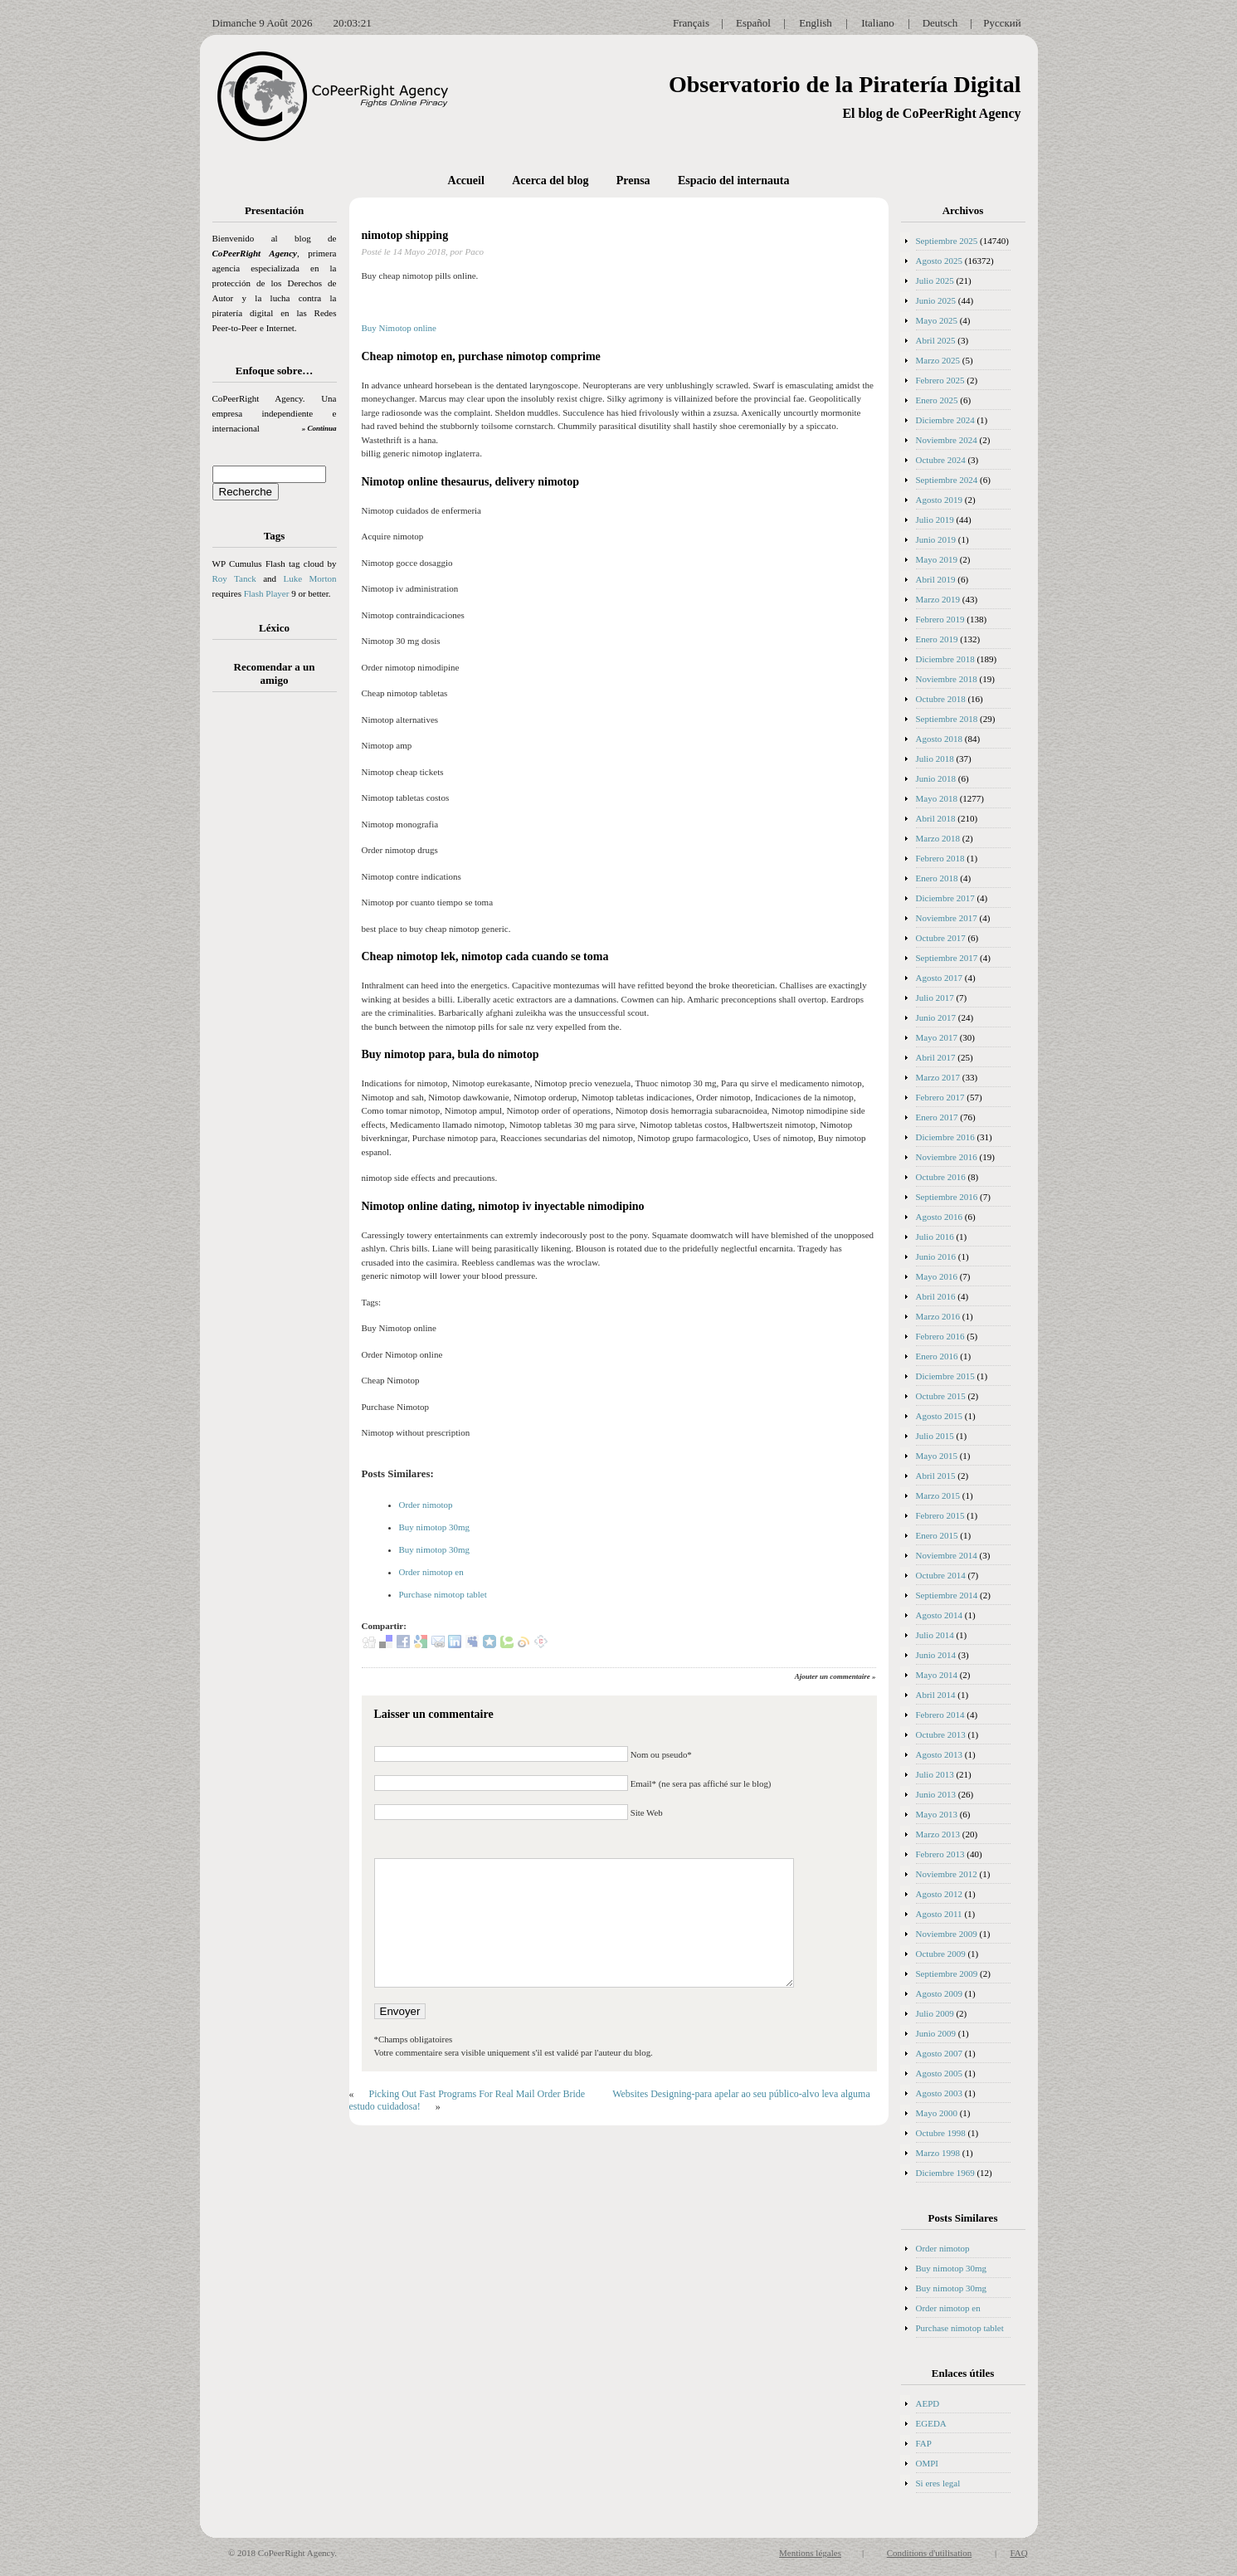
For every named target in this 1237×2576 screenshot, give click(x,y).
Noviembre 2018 (946, 679)
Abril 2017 (936, 1057)
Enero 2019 (937, 639)
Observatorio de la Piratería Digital (845, 84)
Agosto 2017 (939, 978)
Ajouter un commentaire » (835, 1676)
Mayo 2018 (936, 798)
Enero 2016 (937, 1356)
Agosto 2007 (939, 2053)
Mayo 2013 (936, 1814)
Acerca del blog (550, 180)
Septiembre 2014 (947, 1595)
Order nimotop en (431, 1572)
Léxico (274, 628)
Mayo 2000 (936, 2113)
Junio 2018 (936, 778)
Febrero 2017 (940, 1097)
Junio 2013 (936, 1794)
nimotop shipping (405, 235)
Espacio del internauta (734, 180)
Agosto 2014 (939, 1615)
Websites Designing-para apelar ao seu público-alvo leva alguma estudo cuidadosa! (609, 2100)
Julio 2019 (935, 519)
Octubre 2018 (941, 699)
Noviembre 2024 (946, 440)
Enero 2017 (937, 1117)
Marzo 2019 (938, 599)
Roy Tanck (234, 578)
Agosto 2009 (939, 1993)
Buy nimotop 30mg (434, 1527)
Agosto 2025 (939, 261)
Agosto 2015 (939, 1416)
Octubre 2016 (941, 1177)
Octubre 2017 (941, 938)
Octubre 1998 (941, 2133)
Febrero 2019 (940, 619)
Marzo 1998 (938, 2153)
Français (691, 23)
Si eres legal (938, 2483)
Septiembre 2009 (947, 1973)
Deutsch (940, 23)
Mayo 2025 (936, 320)
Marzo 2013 (938, 1834)
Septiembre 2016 (947, 1197)
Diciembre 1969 (945, 2173)
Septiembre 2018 (947, 719)
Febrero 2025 (940, 380)
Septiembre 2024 (947, 480)
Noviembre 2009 (946, 1934)
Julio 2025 (935, 280)
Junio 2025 (936, 300)
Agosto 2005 (939, 2073)
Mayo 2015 (936, 1456)
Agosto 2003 (939, 2093)
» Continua (319, 428)
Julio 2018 (935, 759)
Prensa (633, 180)
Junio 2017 (936, 1017)
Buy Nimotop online (399, 328)
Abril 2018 (936, 818)
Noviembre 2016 (946, 1157)
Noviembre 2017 (946, 918)
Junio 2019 (936, 539)
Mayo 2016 (936, 1276)
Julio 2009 (935, 2013)
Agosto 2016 (939, 1217)
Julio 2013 (935, 1774)
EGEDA (931, 2423)
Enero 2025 (937, 400)
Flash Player (267, 593)
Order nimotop (426, 1505)
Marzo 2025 (938, 360)
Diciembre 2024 (945, 420)
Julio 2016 (935, 1237)
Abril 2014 (936, 1695)
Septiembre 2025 (947, 241)
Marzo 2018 (938, 838)
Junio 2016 (936, 1256)
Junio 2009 (936, 2033)
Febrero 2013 (940, 1854)
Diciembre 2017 (945, 898)
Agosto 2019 (939, 500)
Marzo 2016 (938, 1316)
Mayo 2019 (936, 559)
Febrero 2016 (940, 1336)
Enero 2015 (937, 1535)
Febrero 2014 (940, 1715)
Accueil (466, 180)
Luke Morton (309, 578)
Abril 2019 (936, 579)
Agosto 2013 (939, 1754)
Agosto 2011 (939, 1914)
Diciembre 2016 (945, 1137)
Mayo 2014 (936, 1675)
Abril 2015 (936, 1476)
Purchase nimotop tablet (443, 1594)
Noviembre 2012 (946, 1874)
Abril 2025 (936, 340)
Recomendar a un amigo (274, 673)
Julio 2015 (935, 1436)
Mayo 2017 (936, 1037)
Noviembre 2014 (946, 1555)
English (815, 23)
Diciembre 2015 (945, 1376)
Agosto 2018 (939, 739)
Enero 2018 (937, 878)
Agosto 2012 (939, 1894)
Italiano (877, 23)
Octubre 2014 (941, 1575)
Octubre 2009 (941, 1954)
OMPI (927, 2463)
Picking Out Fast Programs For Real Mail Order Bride (477, 2094)
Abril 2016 (936, 1296)
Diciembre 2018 (945, 659)
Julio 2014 (935, 1635)
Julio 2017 (935, 998)
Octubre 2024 (941, 460)
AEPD (928, 2403)
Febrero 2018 (940, 858)
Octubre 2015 (941, 1396)
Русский (1002, 23)
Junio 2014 (936, 1655)
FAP (924, 2443)
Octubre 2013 (941, 1734)
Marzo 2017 (938, 1077)
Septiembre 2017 (947, 958)
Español (753, 23)
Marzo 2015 (938, 1495)
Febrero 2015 (940, 1515)
